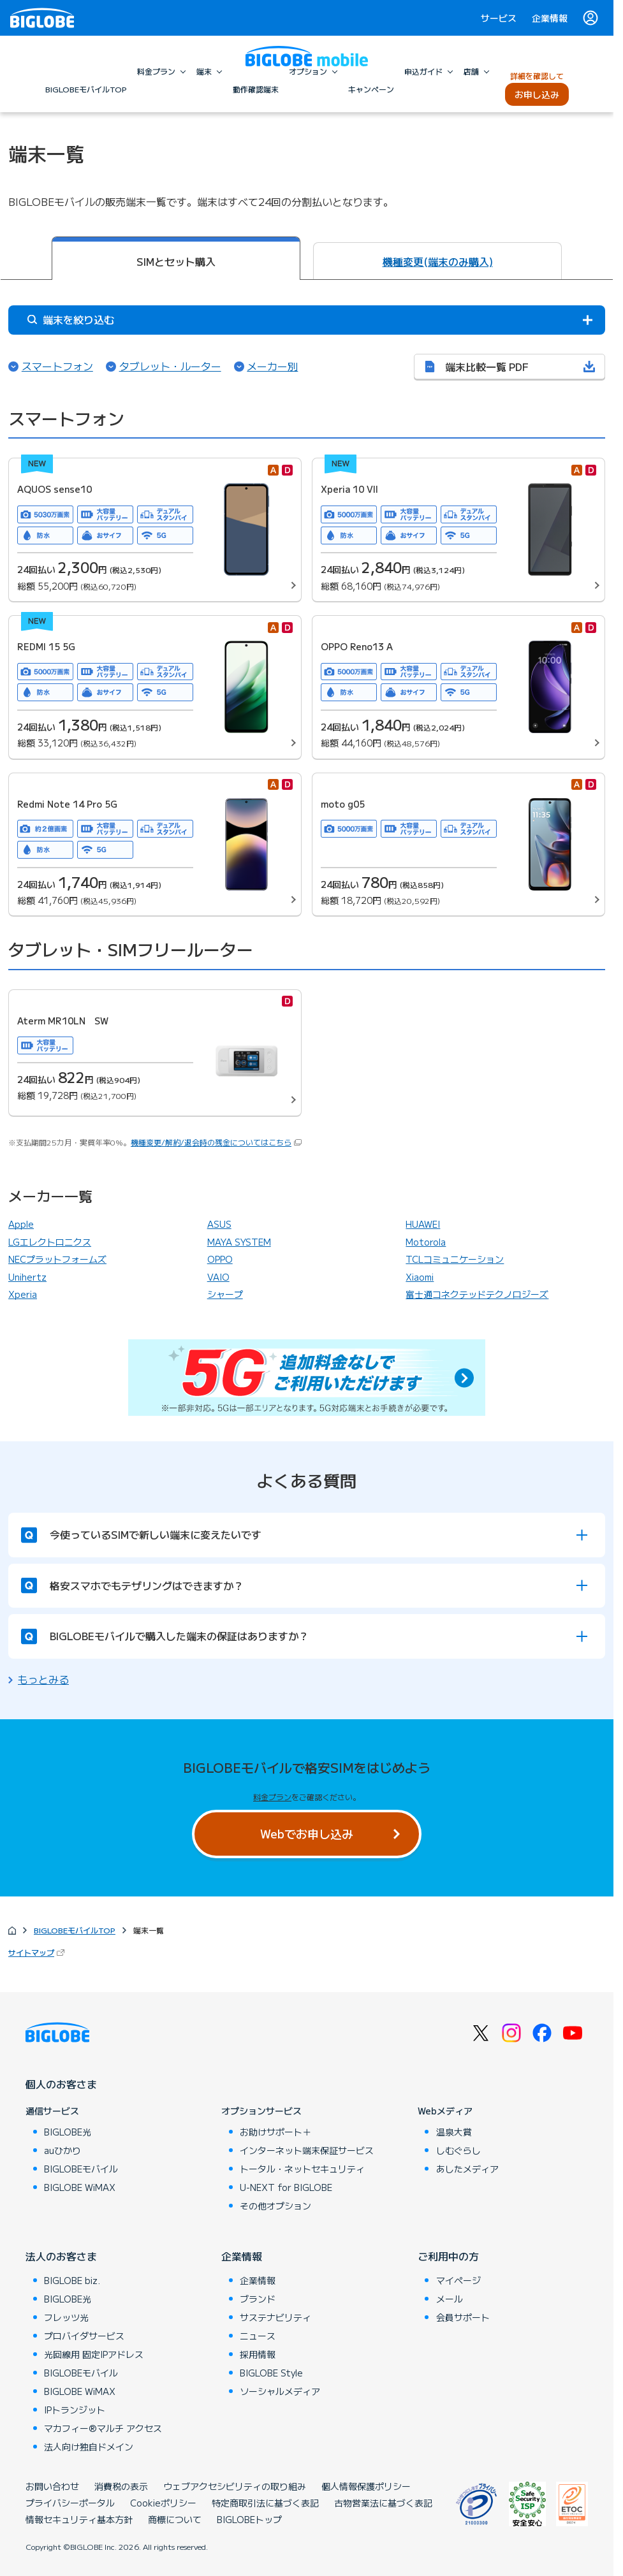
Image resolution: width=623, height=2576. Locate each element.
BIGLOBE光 (67, 2131)
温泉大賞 (454, 2131)
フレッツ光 (66, 2317)
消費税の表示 (121, 2486)
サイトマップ (37, 1952)
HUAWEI (423, 1224)
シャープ (225, 1294)
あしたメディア (467, 2168)
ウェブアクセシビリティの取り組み (234, 2486)
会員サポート (463, 2317)
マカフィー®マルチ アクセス (103, 2428)
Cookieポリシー (163, 2502)
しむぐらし (458, 2150)
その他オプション (275, 2205)
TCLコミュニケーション (455, 1259)
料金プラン (272, 1796)
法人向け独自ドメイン (88, 2446)
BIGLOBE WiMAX (79, 2187)
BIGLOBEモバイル (81, 2168)
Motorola (426, 1241)
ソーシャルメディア (280, 2391)
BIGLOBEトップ (249, 2519)
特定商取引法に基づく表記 (265, 2502)
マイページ (458, 2280)
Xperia (22, 1294)
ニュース (257, 2335)
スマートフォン (57, 366)
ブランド (257, 2298)
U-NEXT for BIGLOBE (286, 2187)
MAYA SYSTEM (239, 1241)
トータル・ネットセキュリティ (302, 2168)
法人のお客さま (61, 2256)
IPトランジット (74, 2409)
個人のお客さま (61, 2084)
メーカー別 (272, 366)
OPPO (220, 1259)
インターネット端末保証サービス (307, 2150)
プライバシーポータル (70, 2502)
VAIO (218, 1276)
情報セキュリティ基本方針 (79, 2519)
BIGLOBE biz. (72, 2280)
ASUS (219, 1224)
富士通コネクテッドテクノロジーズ (477, 1294)
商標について (175, 2519)
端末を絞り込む (70, 319)
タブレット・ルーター (170, 366)
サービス (499, 17)
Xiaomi (420, 1276)
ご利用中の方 (448, 2256)
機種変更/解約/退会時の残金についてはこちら (211, 1142)
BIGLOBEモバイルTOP (74, 1930)
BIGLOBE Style (271, 2372)
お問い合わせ (52, 2486)
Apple (21, 1224)
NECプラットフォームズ (57, 1259)
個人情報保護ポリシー (366, 2486)
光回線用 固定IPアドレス (93, 2354)
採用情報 (257, 2354)
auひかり (62, 2150)
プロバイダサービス (84, 2335)
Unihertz (27, 1276)
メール (449, 2298)
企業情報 (550, 17)
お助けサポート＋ (275, 2131)
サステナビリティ (275, 2317)
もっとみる (43, 1679)
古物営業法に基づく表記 (383, 2502)
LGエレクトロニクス (49, 1241)
